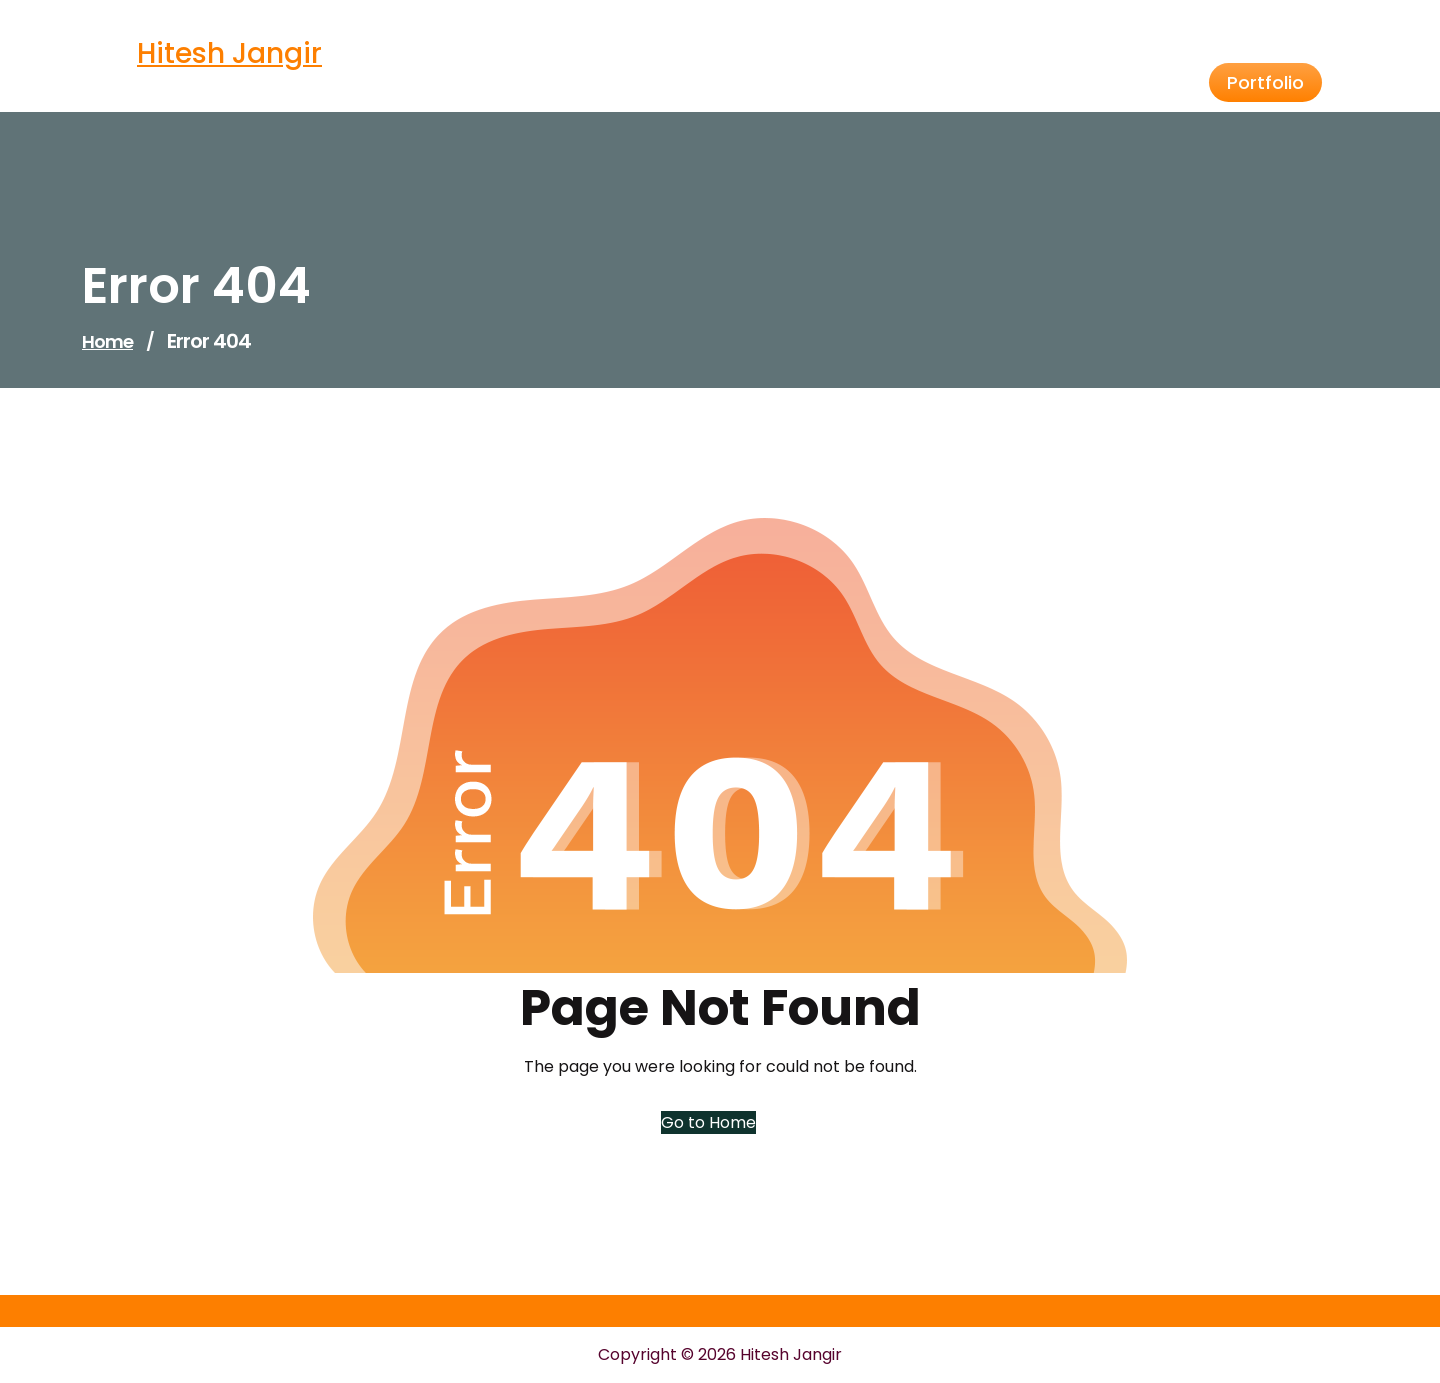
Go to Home (708, 1122)
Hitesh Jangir (229, 53)
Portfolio (1265, 82)
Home (107, 341)
